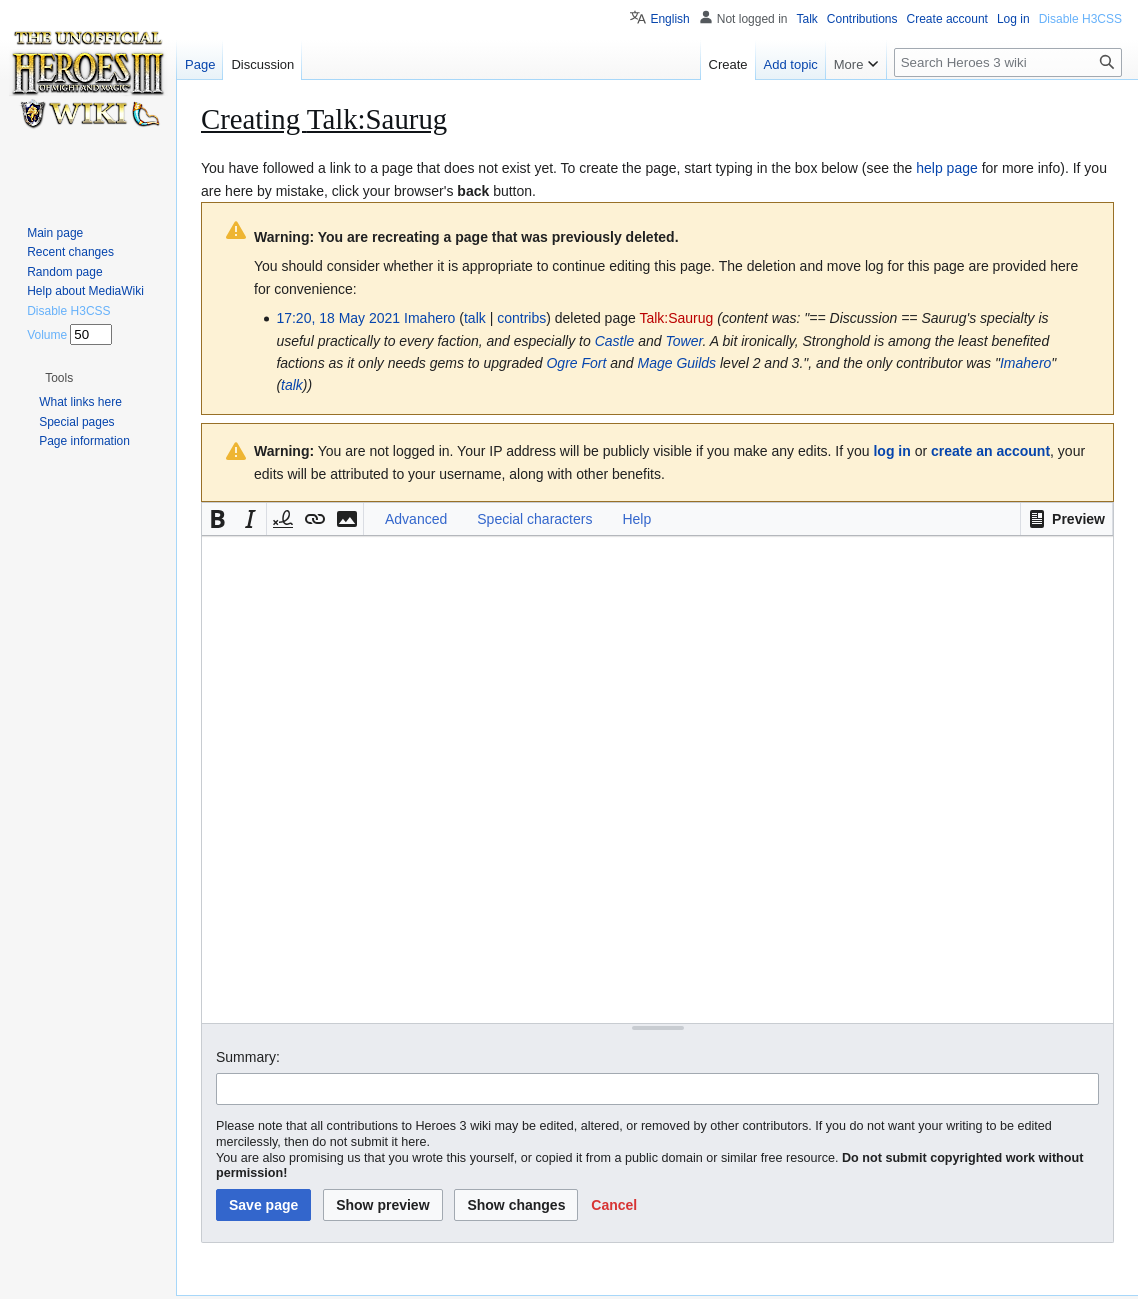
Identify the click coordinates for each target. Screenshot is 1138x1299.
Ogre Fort (576, 363)
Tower (684, 341)
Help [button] (636, 519)
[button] (1066, 519)
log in (891, 451)
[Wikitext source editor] (657, 779)
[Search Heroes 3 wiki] (1008, 62)
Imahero (1025, 363)
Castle (615, 341)
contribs (521, 318)
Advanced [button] (416, 519)
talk (475, 318)
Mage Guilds (677, 363)
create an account (990, 451)
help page (947, 168)
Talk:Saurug (676, 318)
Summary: (248, 1057)
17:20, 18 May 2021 (338, 318)
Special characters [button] (534, 519)
